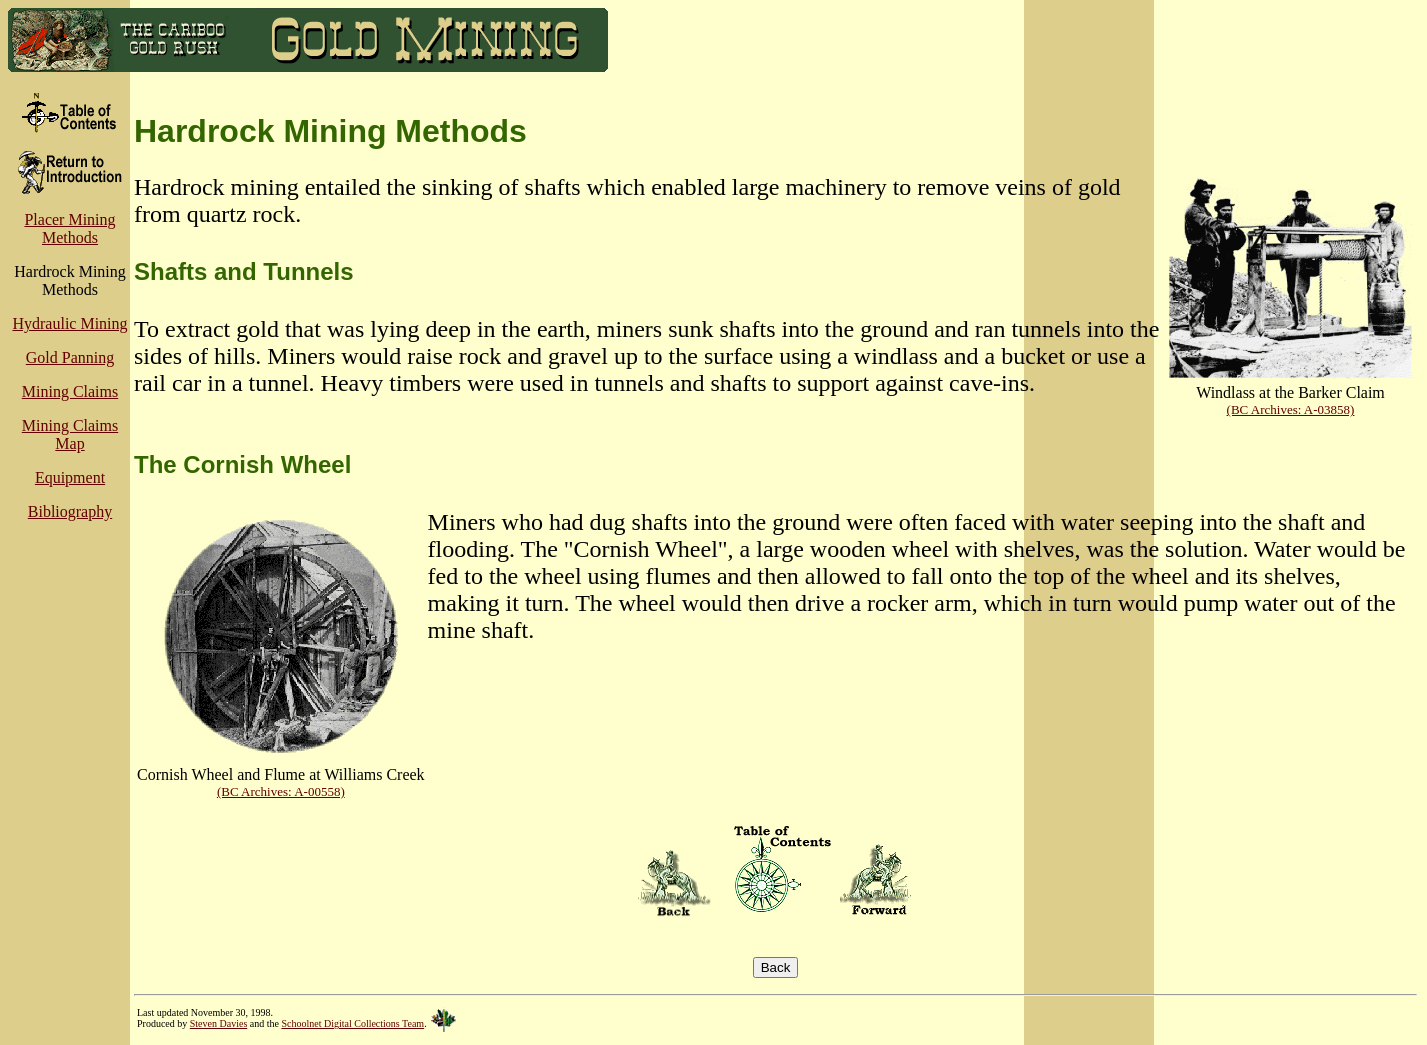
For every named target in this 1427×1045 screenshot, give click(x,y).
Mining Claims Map (70, 434)
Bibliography (70, 511)
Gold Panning (70, 357)
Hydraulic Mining (69, 323)
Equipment (70, 477)
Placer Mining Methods (69, 228)
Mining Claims (70, 391)
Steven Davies (219, 1023)
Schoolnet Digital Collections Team (352, 1023)
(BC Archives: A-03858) (1291, 409)
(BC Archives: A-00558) (281, 791)
